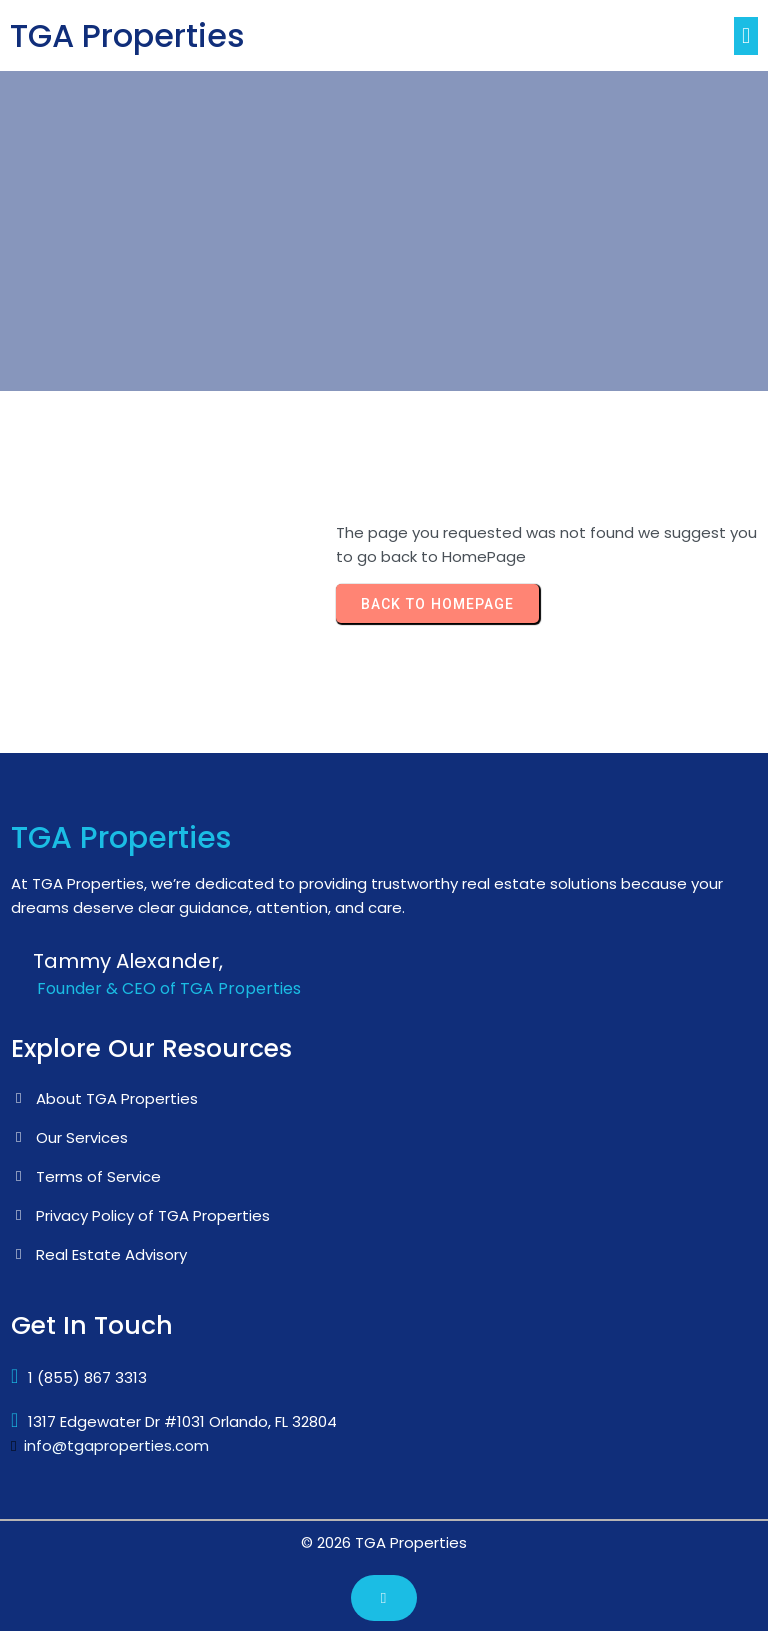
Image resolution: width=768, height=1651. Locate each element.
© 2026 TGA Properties (384, 1542)
